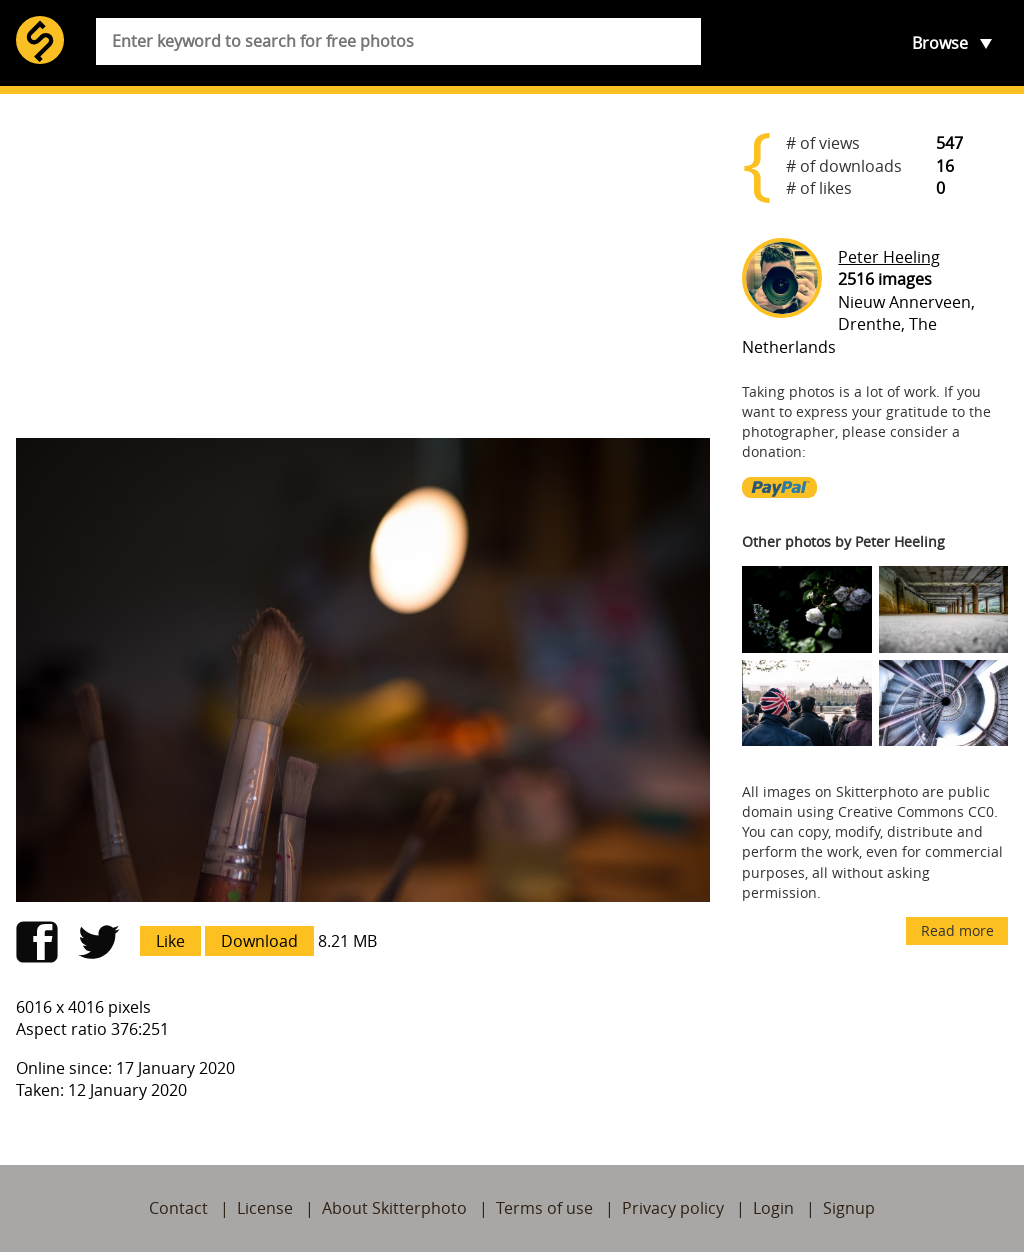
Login (773, 1208)
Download (259, 941)
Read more (957, 930)
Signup (849, 1208)
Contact (178, 1208)
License (265, 1208)
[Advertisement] (363, 266)
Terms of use (544, 1208)
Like (170, 941)
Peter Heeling (889, 257)
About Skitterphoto (394, 1208)
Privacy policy (673, 1208)
